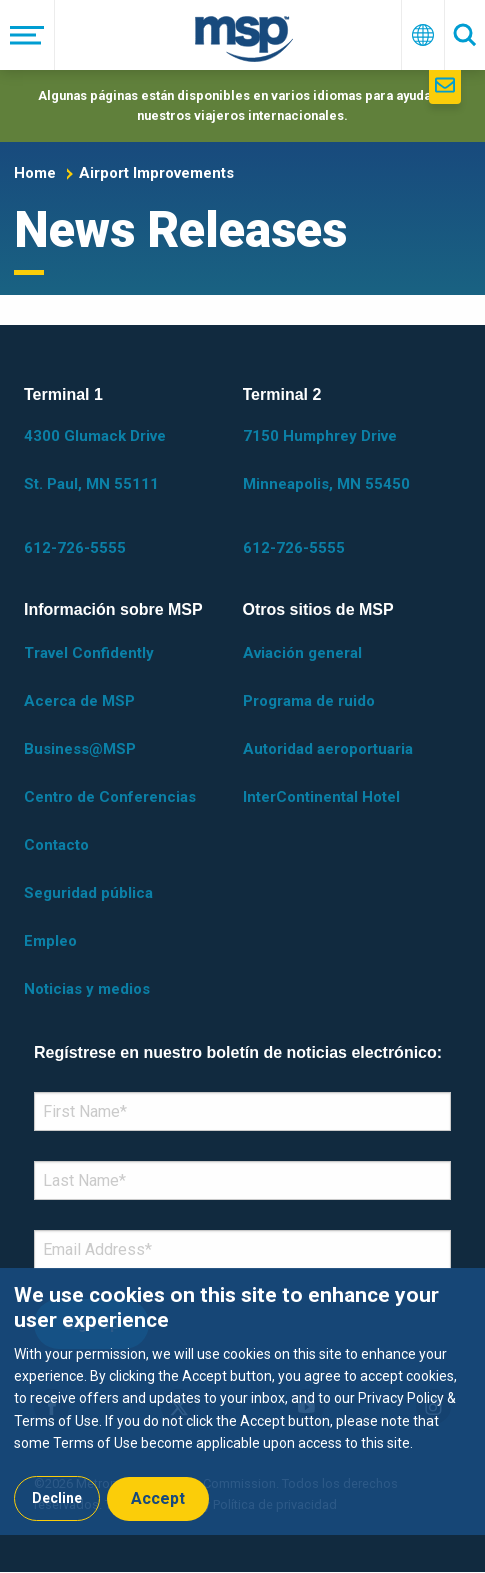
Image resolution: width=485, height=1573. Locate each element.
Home (35, 173)
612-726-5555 (75, 548)
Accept (158, 1498)
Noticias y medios (87, 989)
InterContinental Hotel (321, 797)
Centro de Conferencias (110, 797)
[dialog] (242, 1401)
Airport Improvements (156, 173)
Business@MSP (80, 749)
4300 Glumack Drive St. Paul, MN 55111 (95, 460)
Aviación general (302, 653)
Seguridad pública (88, 893)
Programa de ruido (309, 701)
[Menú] (27, 35)
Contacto (56, 845)
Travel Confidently (89, 653)
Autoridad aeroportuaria (328, 749)
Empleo (50, 941)
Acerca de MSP (79, 701)
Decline (57, 1498)
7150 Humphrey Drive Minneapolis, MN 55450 (326, 460)
